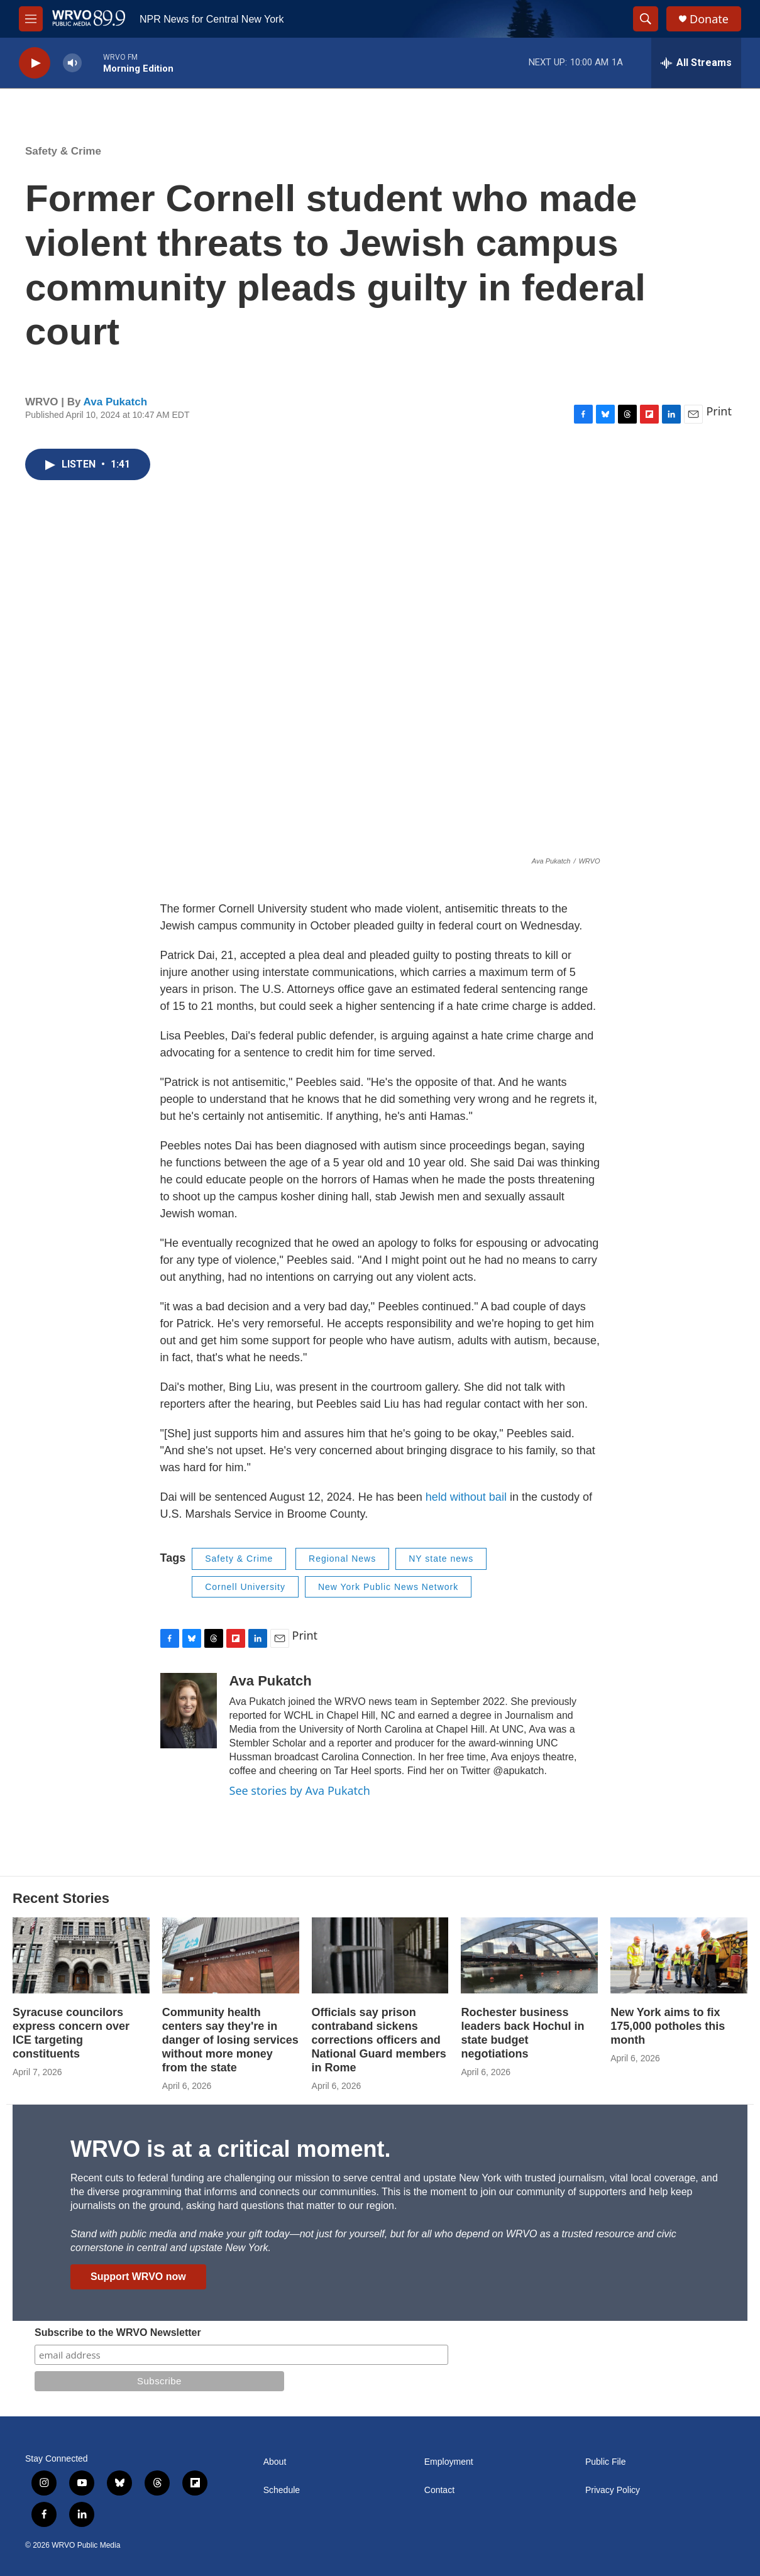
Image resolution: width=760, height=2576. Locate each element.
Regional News (342, 1559)
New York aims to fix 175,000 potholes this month (667, 2026)
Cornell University (245, 1587)
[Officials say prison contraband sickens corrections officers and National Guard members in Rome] (380, 1955)
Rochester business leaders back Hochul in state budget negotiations (522, 2033)
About (275, 2462)
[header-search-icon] (645, 18)
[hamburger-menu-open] (31, 18)
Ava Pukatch (115, 402)
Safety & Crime (63, 151)
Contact (439, 2490)
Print (719, 411)
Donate (709, 19)
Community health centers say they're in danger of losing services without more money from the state (230, 2040)
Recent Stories (61, 1898)
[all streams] (696, 63)
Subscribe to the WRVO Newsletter (118, 2332)
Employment (448, 2462)
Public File (605, 2462)
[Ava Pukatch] (188, 1710)
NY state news (441, 1559)
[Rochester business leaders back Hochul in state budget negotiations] (529, 1955)
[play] (35, 63)
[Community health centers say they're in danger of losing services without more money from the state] (230, 1955)
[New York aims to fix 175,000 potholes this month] (678, 1955)
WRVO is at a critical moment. (230, 2149)
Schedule (281, 2490)
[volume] (72, 63)
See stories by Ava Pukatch (299, 1790)
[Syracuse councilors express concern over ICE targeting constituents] (81, 1955)
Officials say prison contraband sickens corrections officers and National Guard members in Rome (379, 2040)
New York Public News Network (388, 1587)
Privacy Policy (612, 2490)
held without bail (466, 1497)
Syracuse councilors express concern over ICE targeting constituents (71, 2033)
